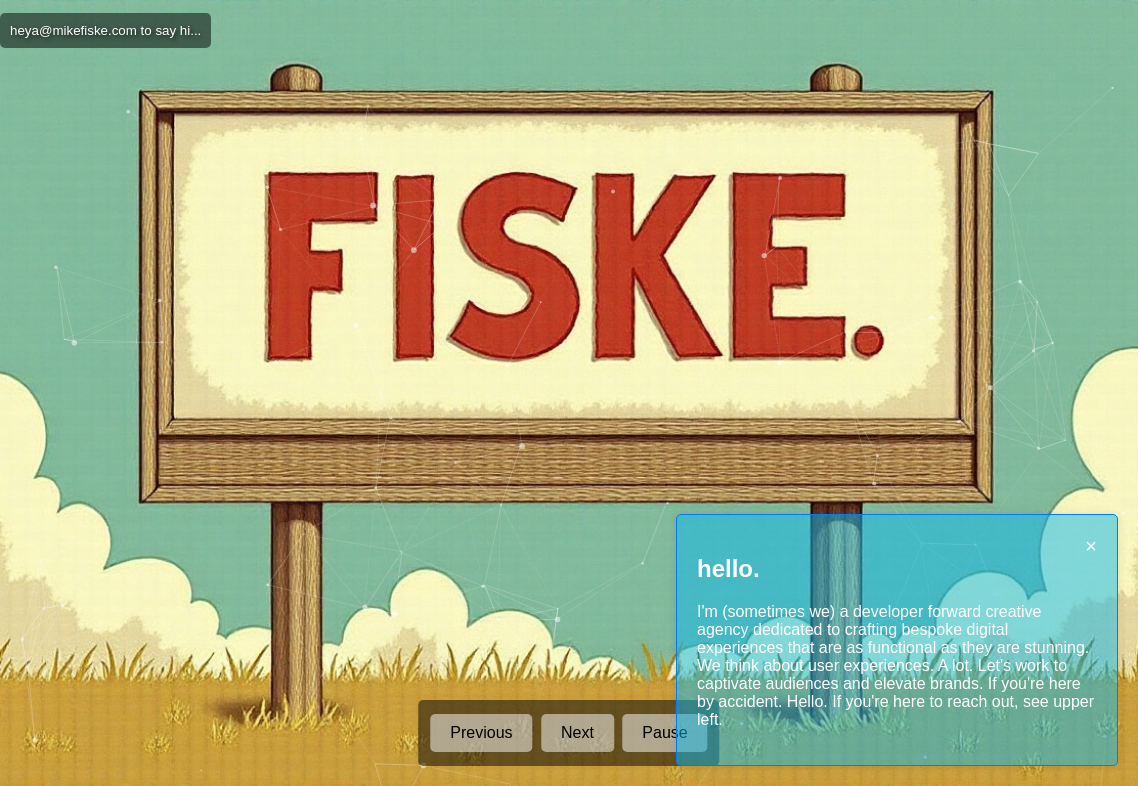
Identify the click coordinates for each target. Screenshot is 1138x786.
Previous (481, 732)
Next (577, 732)
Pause (664, 732)
